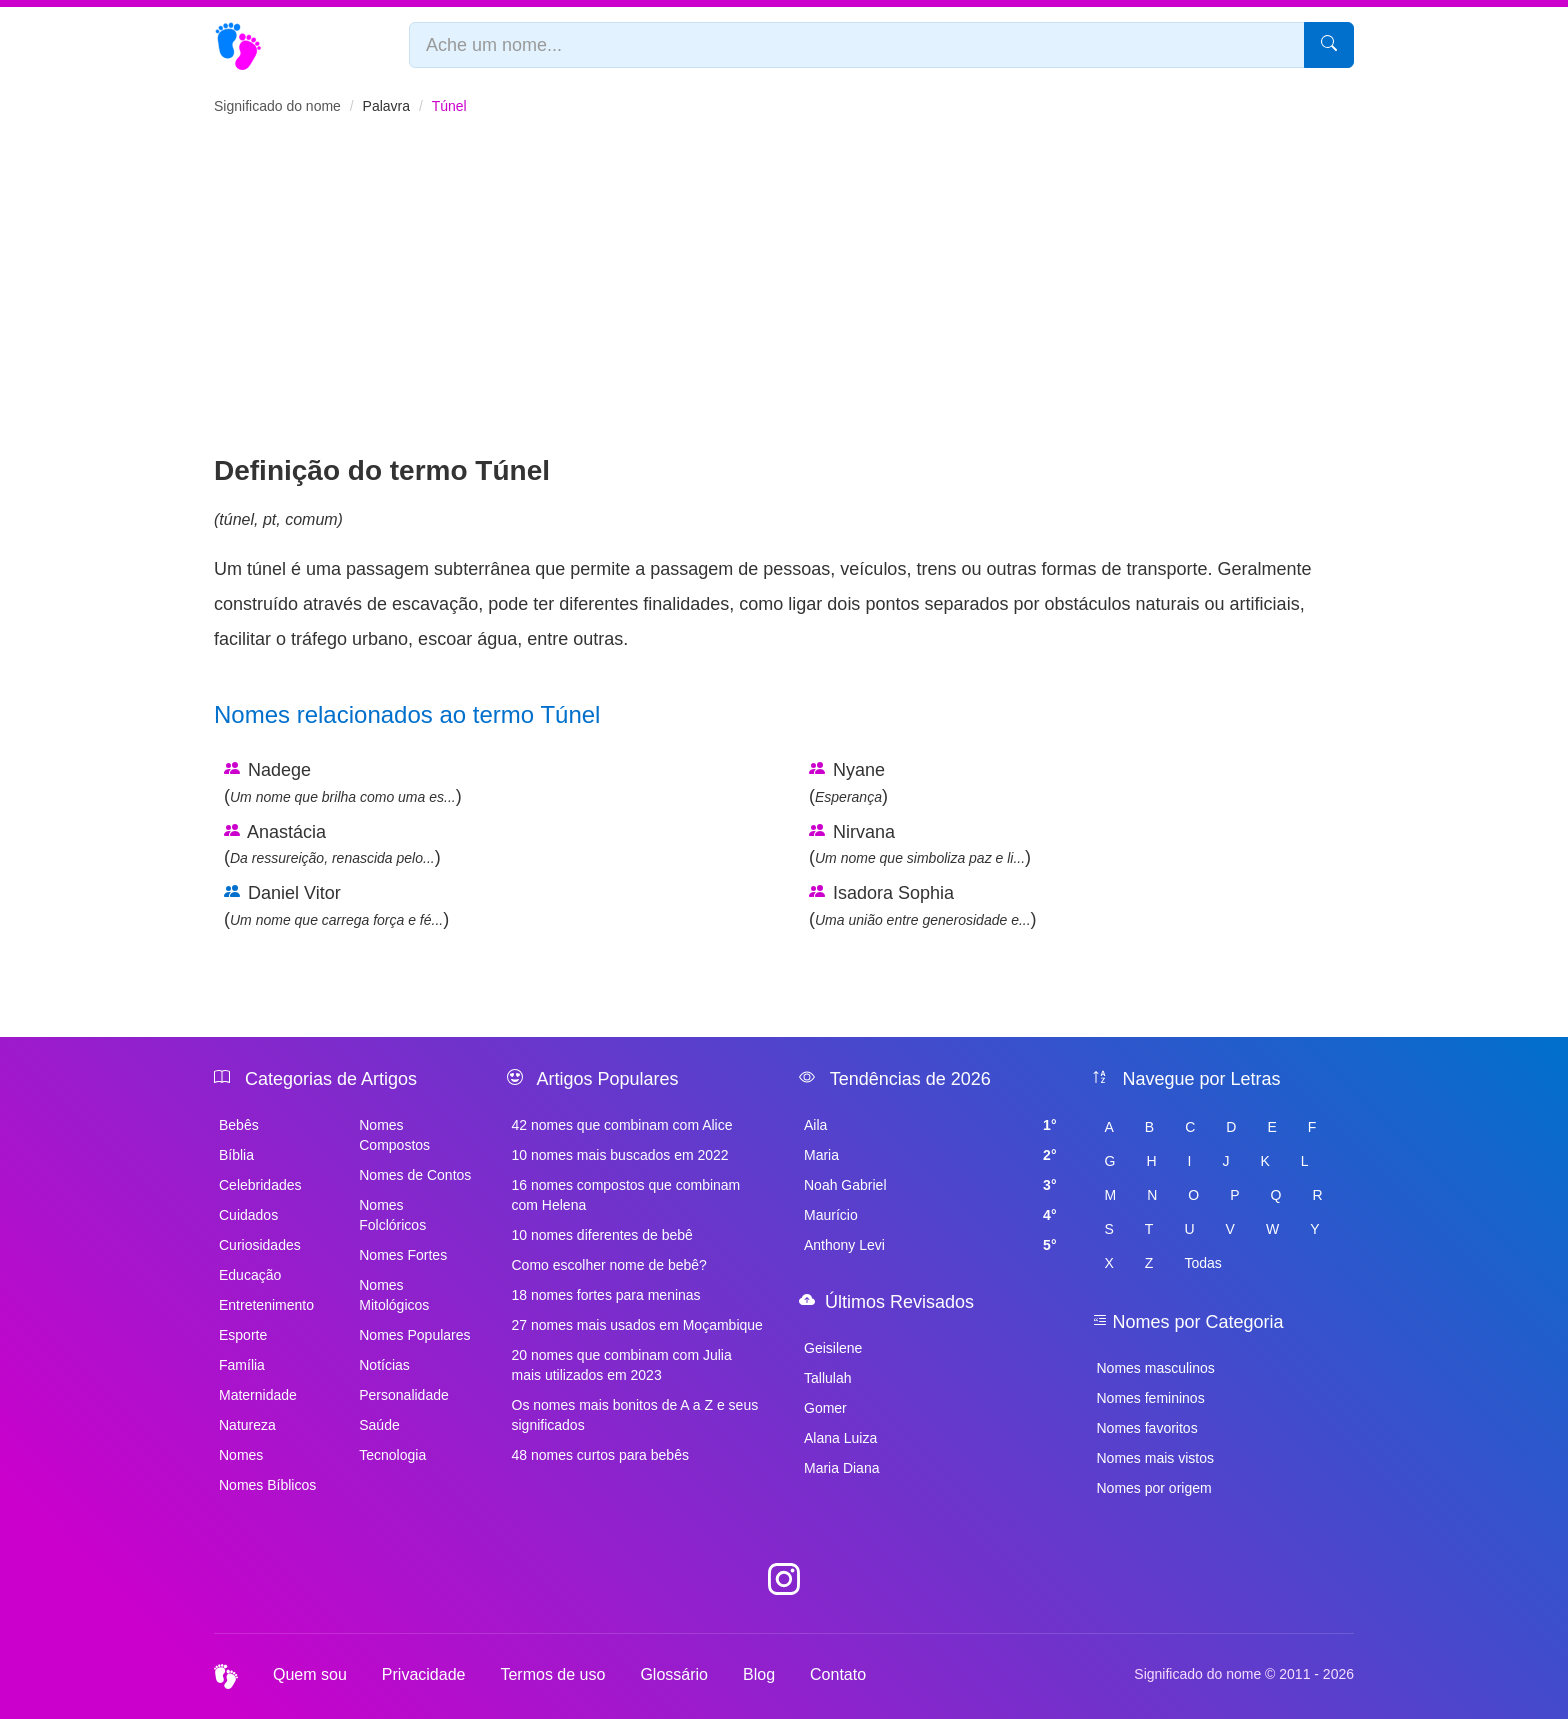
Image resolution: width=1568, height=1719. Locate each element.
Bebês (239, 1125)
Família (242, 1365)
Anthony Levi (930, 1245)
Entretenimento (266, 1305)
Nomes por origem (1154, 1488)
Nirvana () (920, 845)
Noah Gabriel (930, 1185)
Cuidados (248, 1215)
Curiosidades (260, 1245)
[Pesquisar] (1329, 45)
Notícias (384, 1365)
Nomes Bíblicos (267, 1485)
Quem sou (310, 1674)
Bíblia (236, 1155)
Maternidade (258, 1395)
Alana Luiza (840, 1438)
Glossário (674, 1674)
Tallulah (827, 1378)
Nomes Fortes (403, 1255)
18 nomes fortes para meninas (606, 1295)
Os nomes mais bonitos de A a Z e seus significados (635, 1415)
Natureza (247, 1425)
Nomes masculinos (1156, 1368)
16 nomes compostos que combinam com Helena (626, 1195)
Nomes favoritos (1147, 1428)
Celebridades (260, 1185)
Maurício (930, 1215)
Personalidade (404, 1395)
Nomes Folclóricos (392, 1215)
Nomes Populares (414, 1335)
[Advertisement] (784, 301)
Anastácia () (332, 845)
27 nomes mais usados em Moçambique (637, 1325)
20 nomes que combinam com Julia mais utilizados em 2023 (622, 1365)
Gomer (825, 1408)
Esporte (243, 1335)
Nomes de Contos (415, 1175)
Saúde (379, 1425)
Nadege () (343, 783)
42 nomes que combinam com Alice (622, 1125)
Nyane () (848, 783)
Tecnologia (392, 1455)
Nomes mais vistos (1155, 1458)
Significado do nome (277, 106)
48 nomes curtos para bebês (600, 1455)
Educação (250, 1275)
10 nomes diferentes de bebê (602, 1235)
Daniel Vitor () (336, 906)
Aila (930, 1125)
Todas (1202, 1263)
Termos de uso (552, 1674)
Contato (838, 1674)
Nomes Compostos (394, 1135)
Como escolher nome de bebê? (609, 1265)
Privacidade (424, 1674)
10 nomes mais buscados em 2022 (620, 1155)
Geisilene (833, 1348)
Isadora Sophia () (923, 906)
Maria (930, 1155)
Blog (759, 1674)
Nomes (241, 1455)
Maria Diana (841, 1468)
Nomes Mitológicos (394, 1295)
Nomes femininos (1151, 1398)
